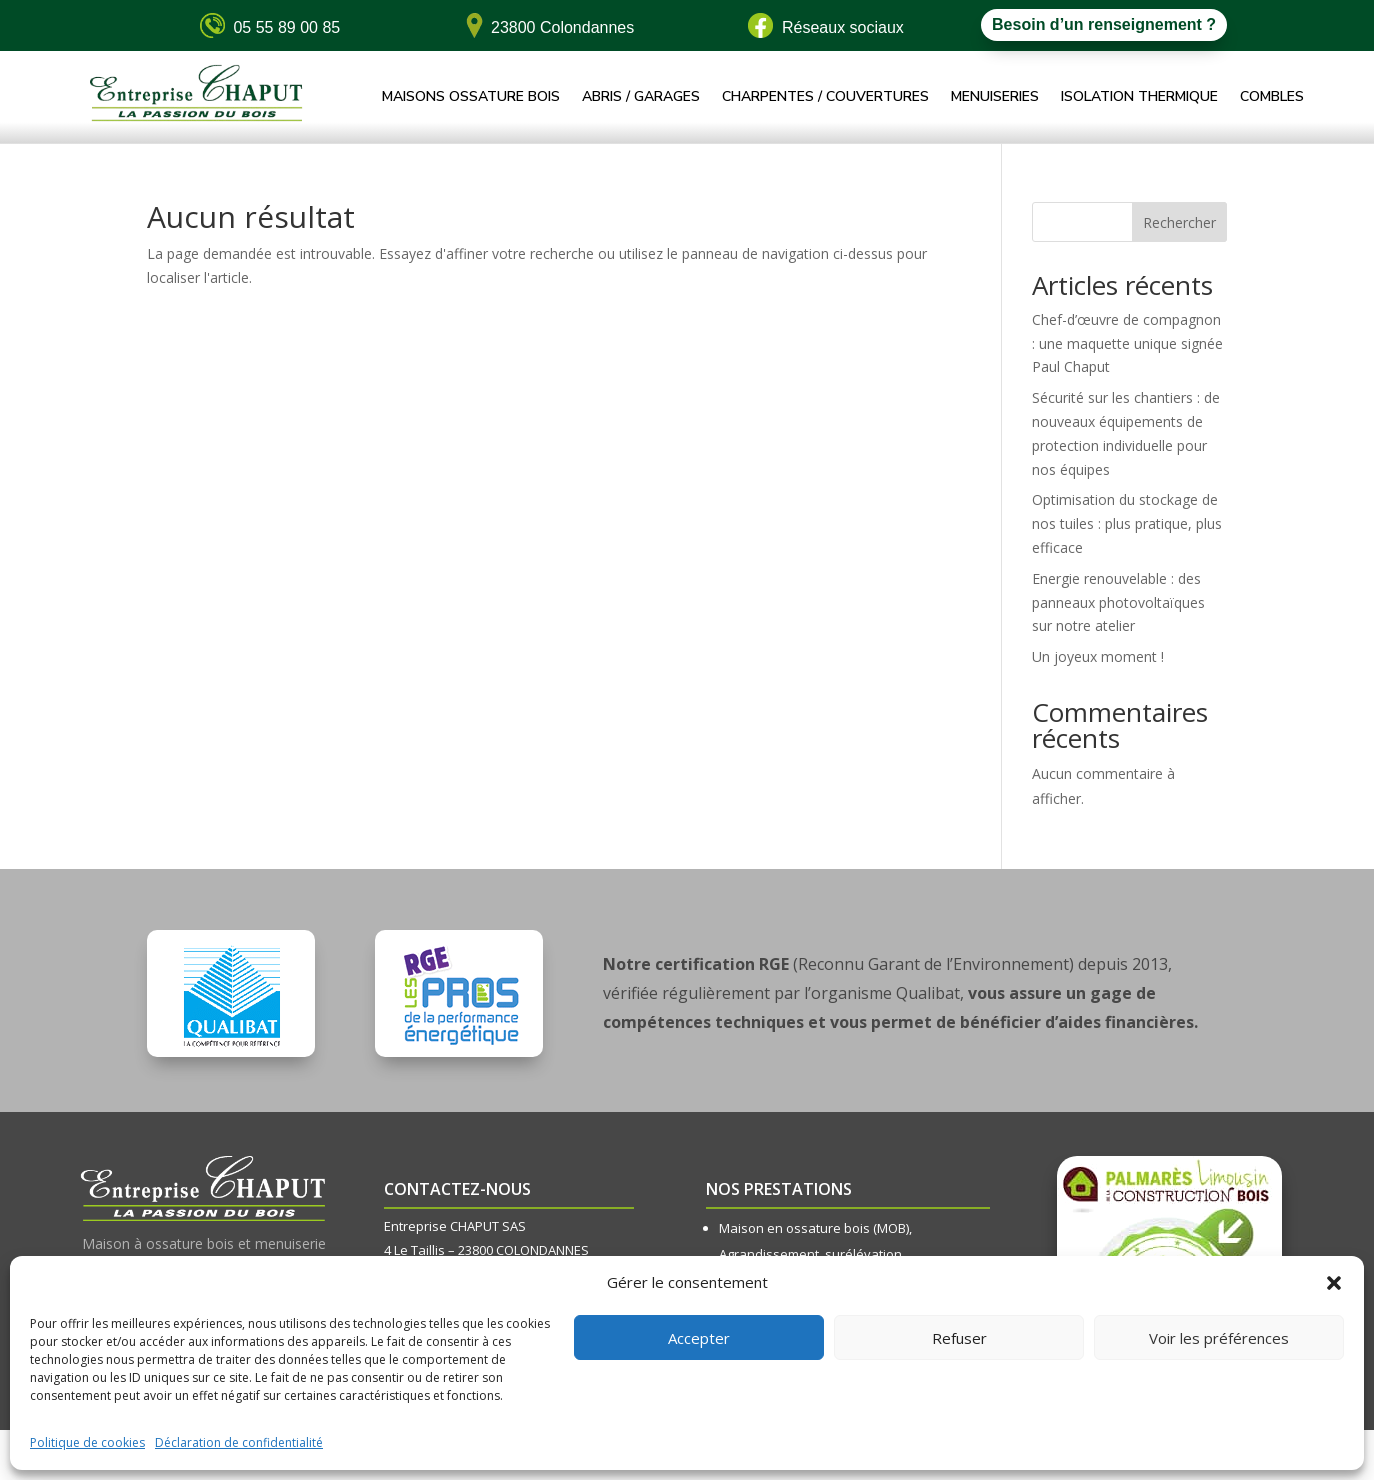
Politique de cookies (87, 1442)
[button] (1334, 1283)
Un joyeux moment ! (1098, 656)
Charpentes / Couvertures (825, 98)
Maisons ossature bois (471, 98)
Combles (1272, 98)
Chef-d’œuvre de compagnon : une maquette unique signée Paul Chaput (1127, 343)
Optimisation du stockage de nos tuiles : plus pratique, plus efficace (1127, 523)
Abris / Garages (641, 98)
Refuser (959, 1338)
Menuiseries (995, 98)
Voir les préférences (1219, 1338)
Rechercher (1179, 222)
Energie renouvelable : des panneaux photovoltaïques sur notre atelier (1118, 602)
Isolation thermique (1139, 98)
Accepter (699, 1338)
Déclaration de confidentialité (239, 1442)
